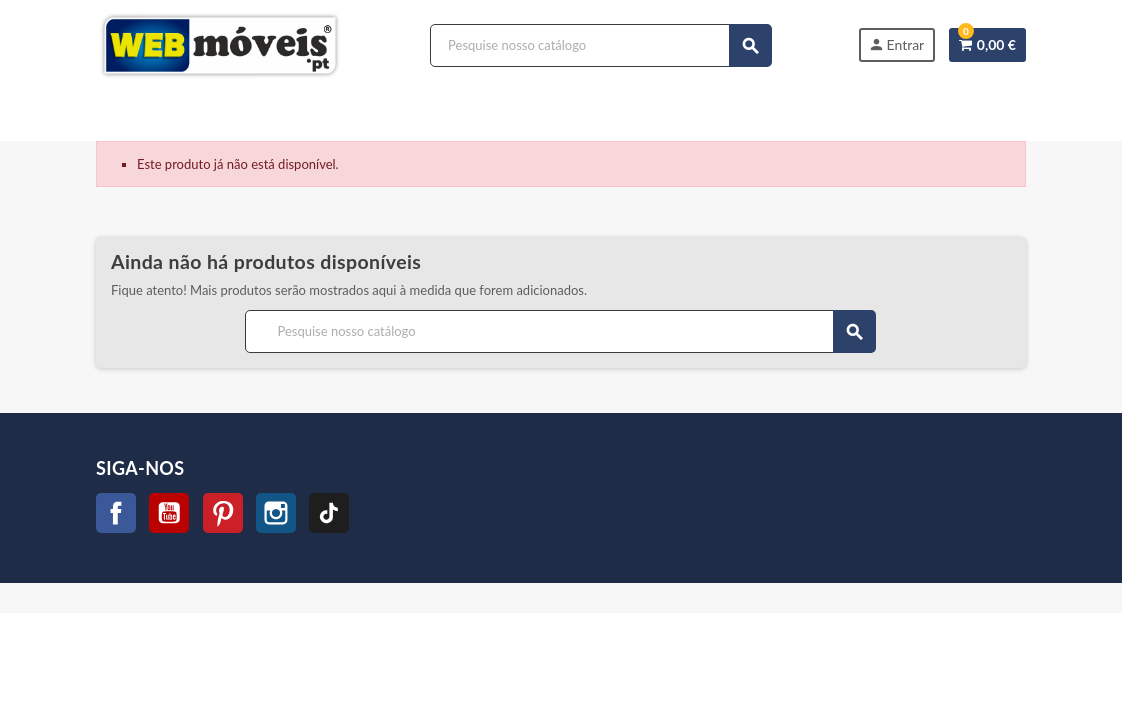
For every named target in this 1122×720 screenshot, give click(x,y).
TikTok (329, 513)
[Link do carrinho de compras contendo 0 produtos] (987, 45)
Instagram (276, 513)
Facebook (116, 513)
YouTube (169, 513)
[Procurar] (600, 45)
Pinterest (223, 513)
